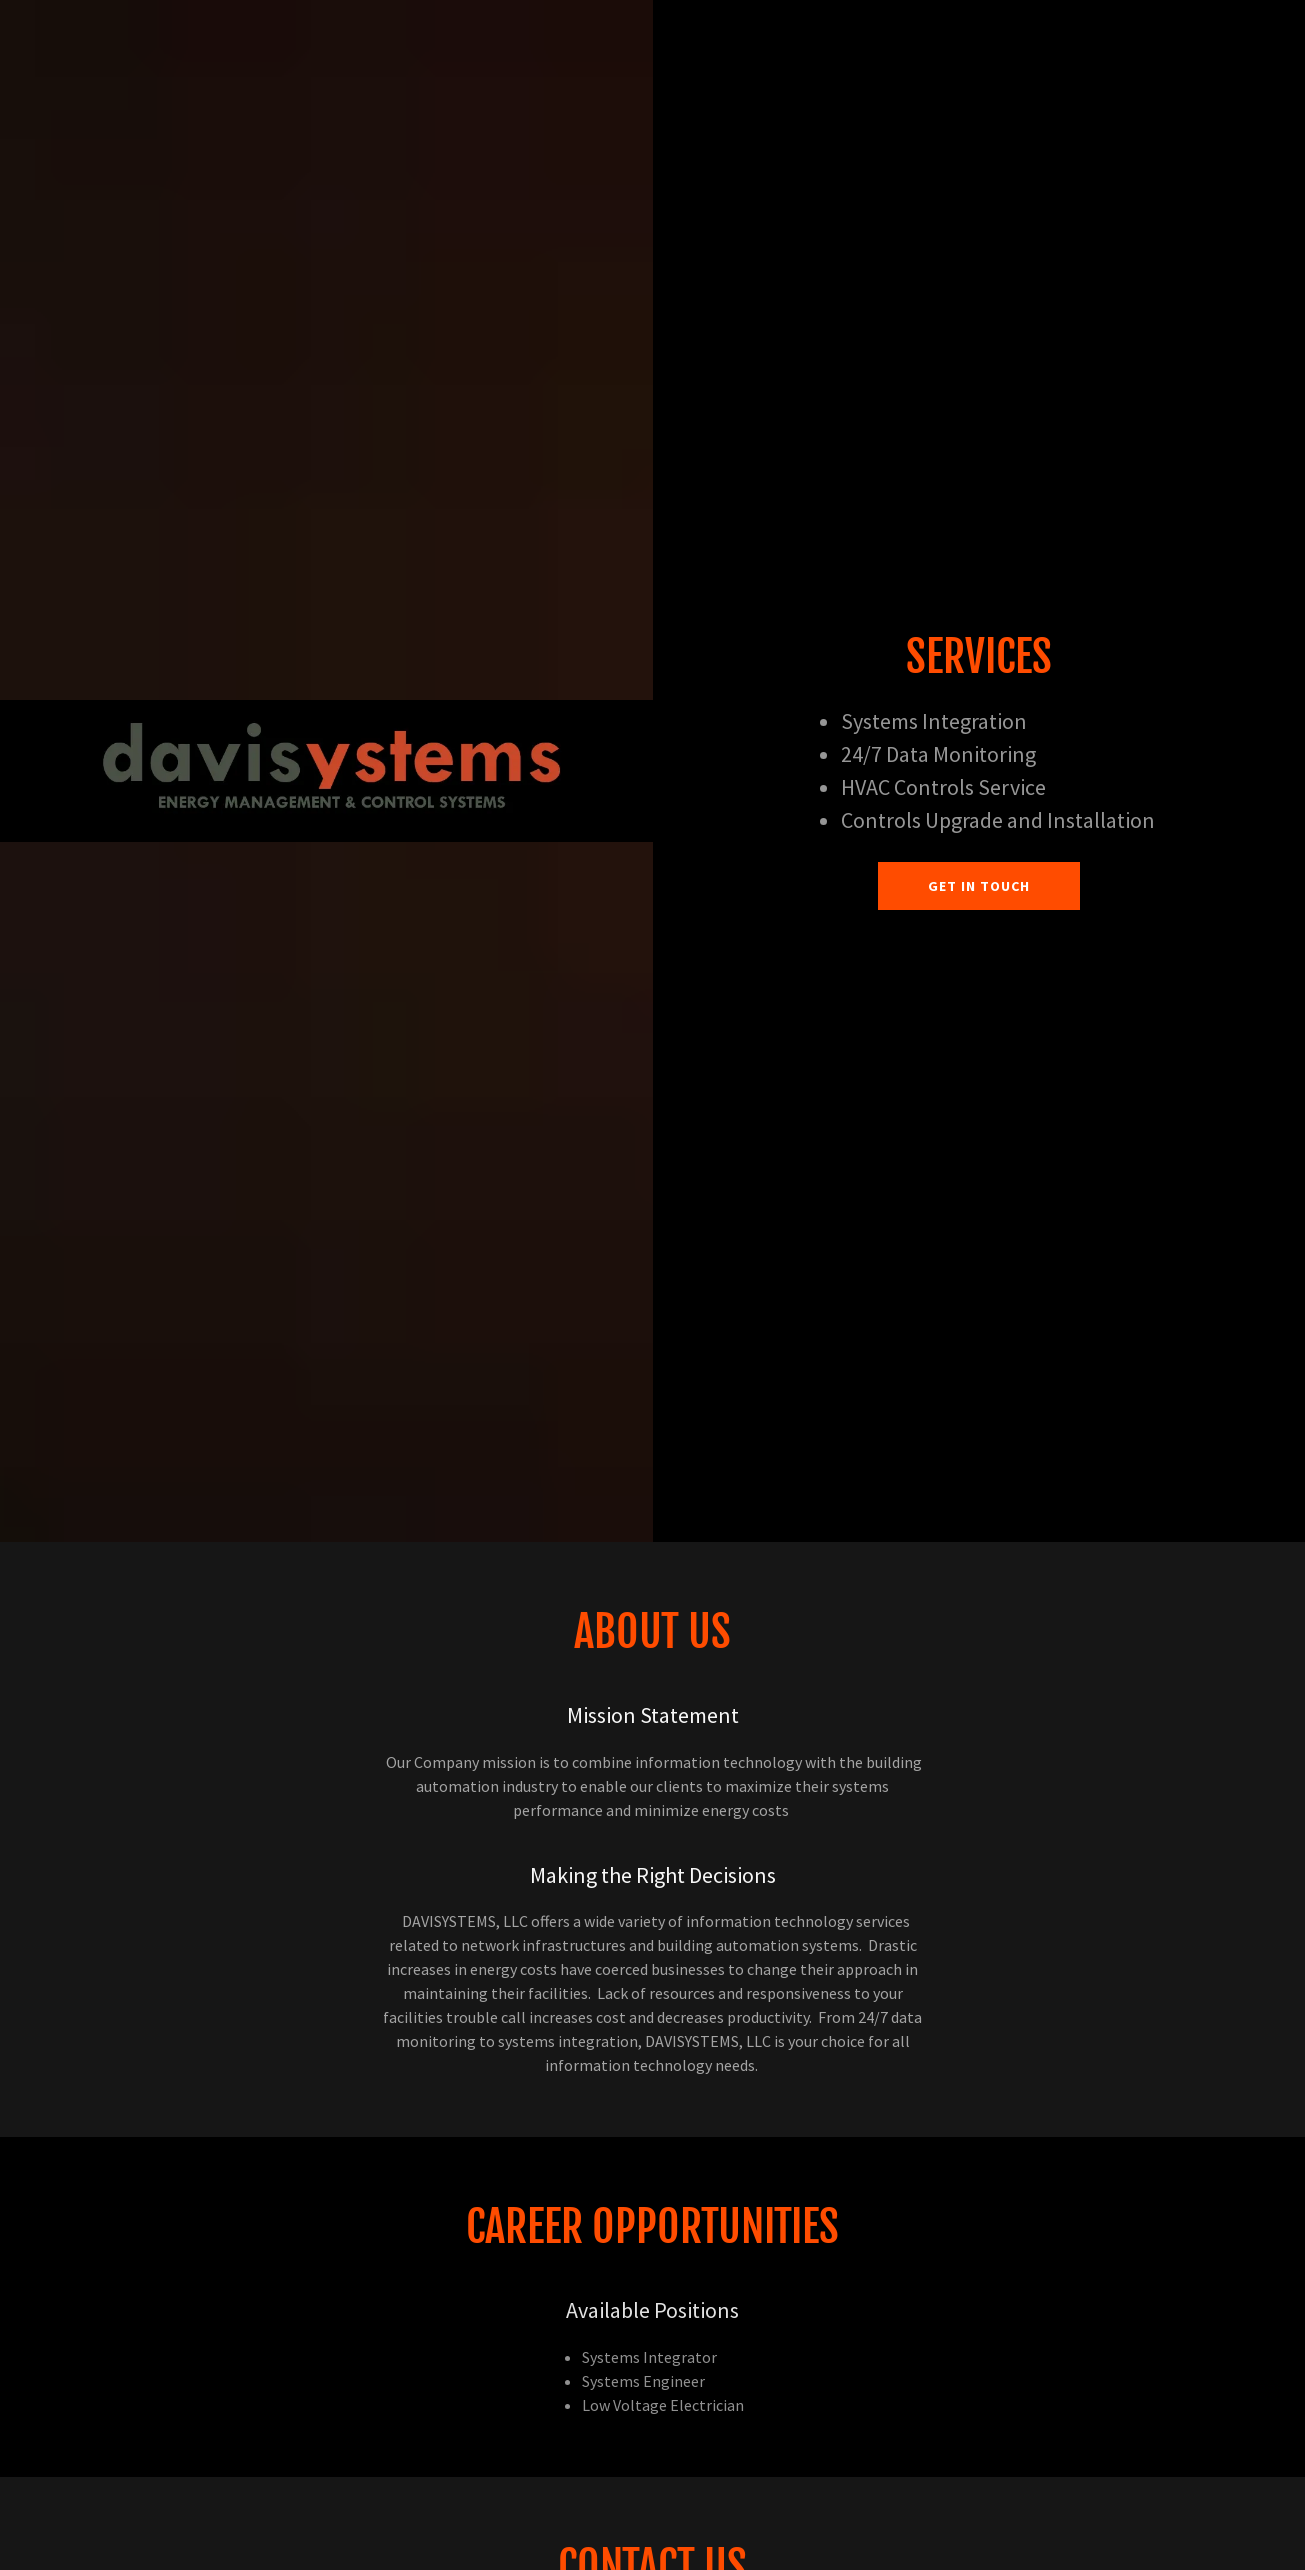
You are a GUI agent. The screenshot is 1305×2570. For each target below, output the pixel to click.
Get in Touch (979, 886)
